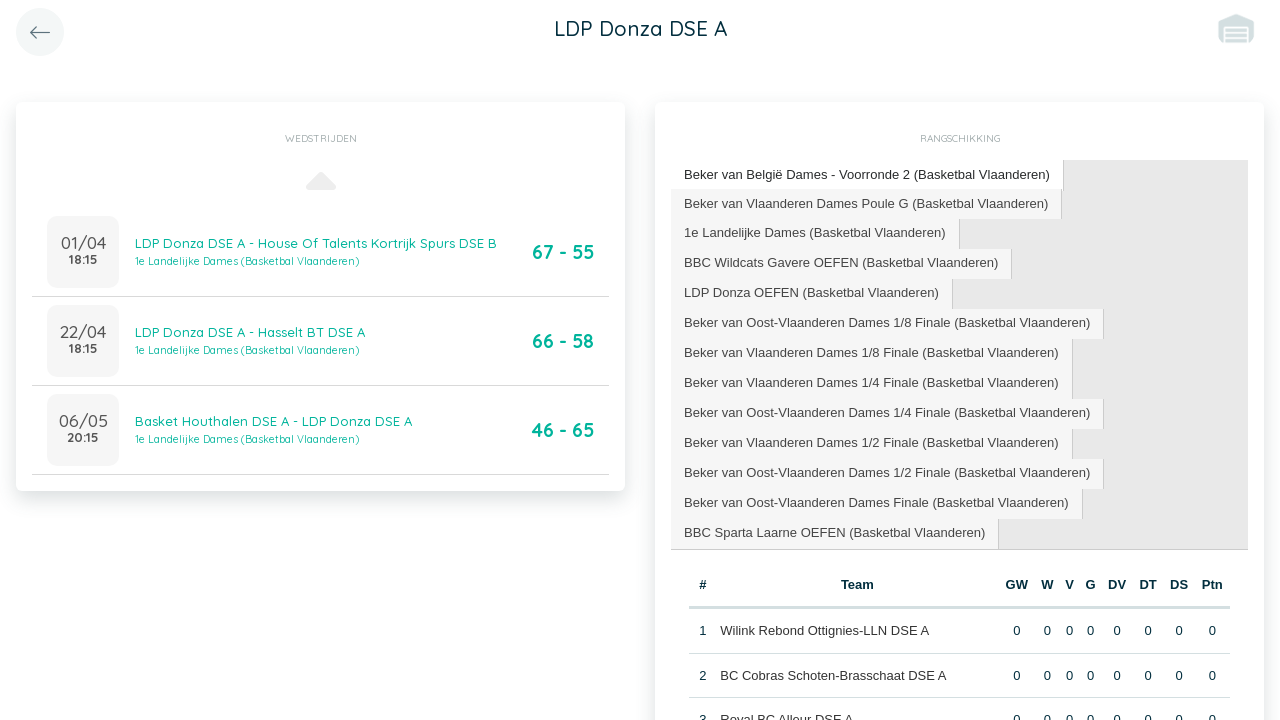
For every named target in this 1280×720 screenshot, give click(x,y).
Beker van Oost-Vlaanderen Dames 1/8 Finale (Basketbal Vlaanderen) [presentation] (886, 322)
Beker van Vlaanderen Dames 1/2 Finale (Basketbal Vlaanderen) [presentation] (871, 442)
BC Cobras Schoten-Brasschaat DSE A (833, 674)
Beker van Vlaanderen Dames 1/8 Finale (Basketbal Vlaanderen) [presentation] (871, 352)
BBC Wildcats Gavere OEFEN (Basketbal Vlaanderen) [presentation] (841, 262)
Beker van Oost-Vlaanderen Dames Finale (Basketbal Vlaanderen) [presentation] (876, 501)
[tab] (867, 175)
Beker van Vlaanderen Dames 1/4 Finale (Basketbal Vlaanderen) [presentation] (871, 382)
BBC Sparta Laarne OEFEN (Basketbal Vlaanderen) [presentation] (834, 531)
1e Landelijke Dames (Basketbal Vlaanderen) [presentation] (814, 232)
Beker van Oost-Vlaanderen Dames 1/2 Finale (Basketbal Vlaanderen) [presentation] (886, 471)
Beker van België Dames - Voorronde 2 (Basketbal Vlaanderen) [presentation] (866, 174)
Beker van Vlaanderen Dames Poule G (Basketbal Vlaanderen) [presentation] (866, 202)
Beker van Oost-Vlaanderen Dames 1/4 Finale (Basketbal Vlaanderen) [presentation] (886, 412)
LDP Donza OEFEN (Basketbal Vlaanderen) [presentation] (811, 292)
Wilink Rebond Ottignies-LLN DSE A (824, 629)
